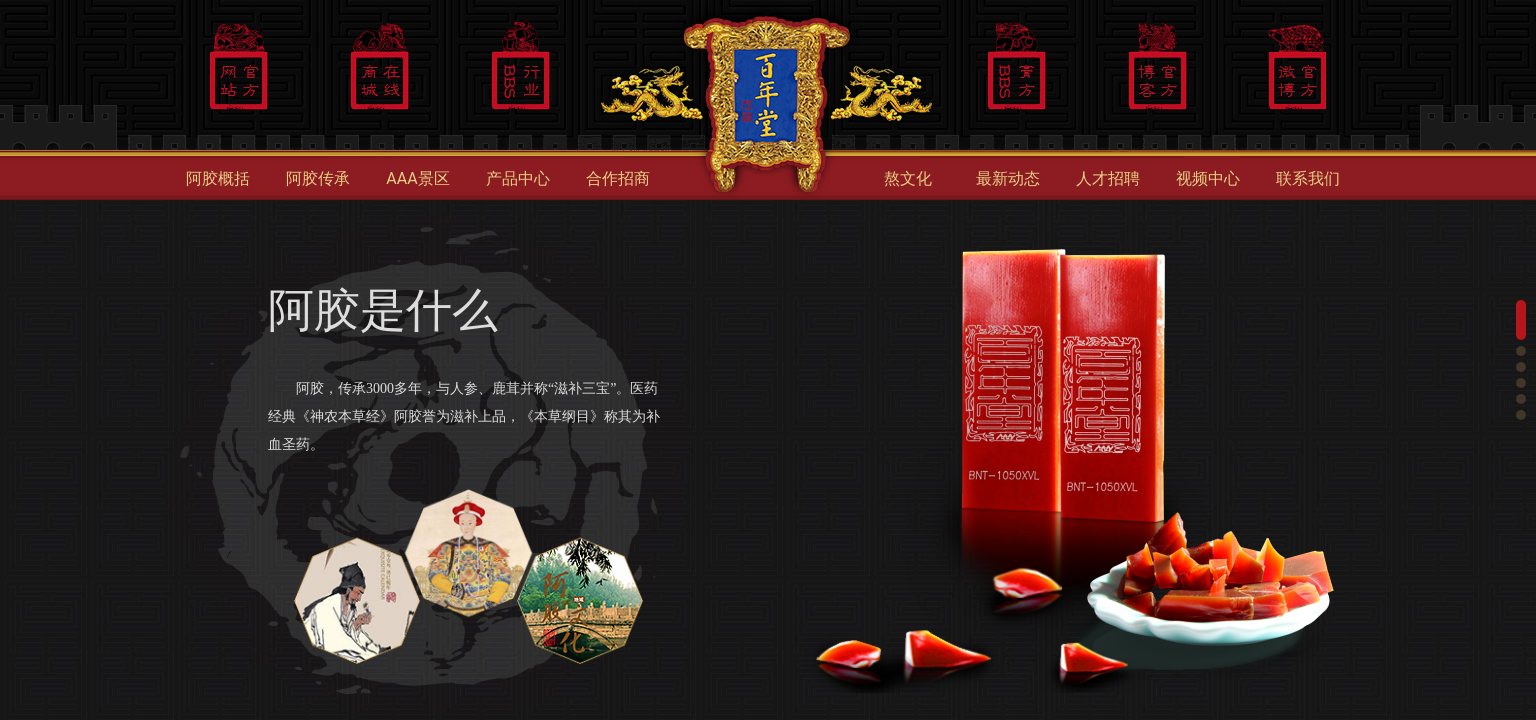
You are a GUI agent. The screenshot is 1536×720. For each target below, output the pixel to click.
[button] (1521, 320)
